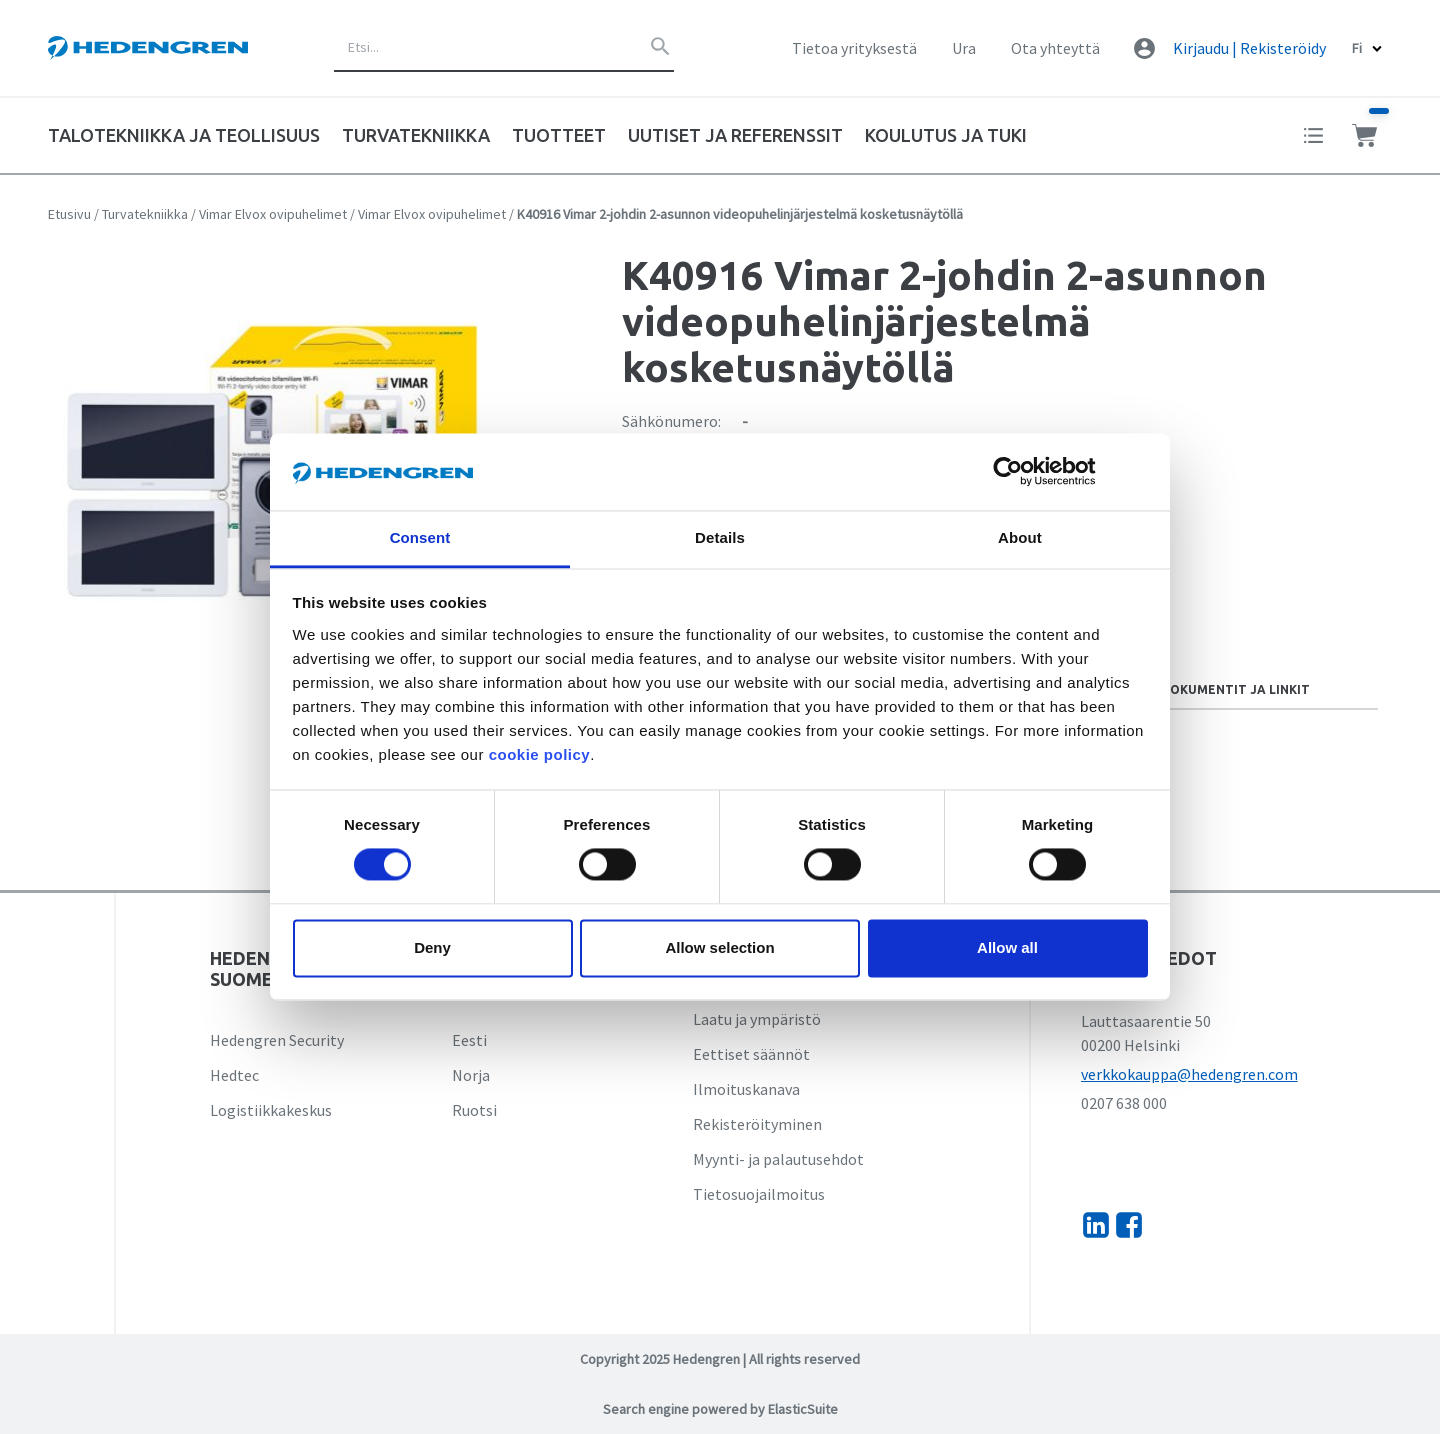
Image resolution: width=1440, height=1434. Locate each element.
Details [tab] (720, 537)
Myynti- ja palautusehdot (778, 1159)
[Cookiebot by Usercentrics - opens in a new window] (1023, 472)
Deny (432, 947)
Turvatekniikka (145, 214)
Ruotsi (474, 1110)
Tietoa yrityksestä (854, 48)
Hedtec (234, 1075)
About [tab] (1020, 537)
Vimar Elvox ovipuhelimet (273, 214)
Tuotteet (559, 135)
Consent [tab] (420, 537)
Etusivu (69, 214)
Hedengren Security (277, 1040)
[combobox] (504, 48)
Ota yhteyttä (1055, 48)
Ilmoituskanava (746, 1089)
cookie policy (540, 754)
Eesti (469, 1040)
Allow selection (719, 947)
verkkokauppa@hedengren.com (1189, 1074)
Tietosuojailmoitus (759, 1194)
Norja (471, 1075)
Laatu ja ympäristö (757, 1019)
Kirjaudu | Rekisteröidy (1249, 48)
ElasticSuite (803, 1409)
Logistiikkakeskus (271, 1110)
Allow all (1007, 947)
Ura (964, 48)
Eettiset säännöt (751, 1054)
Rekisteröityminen (757, 1124)
